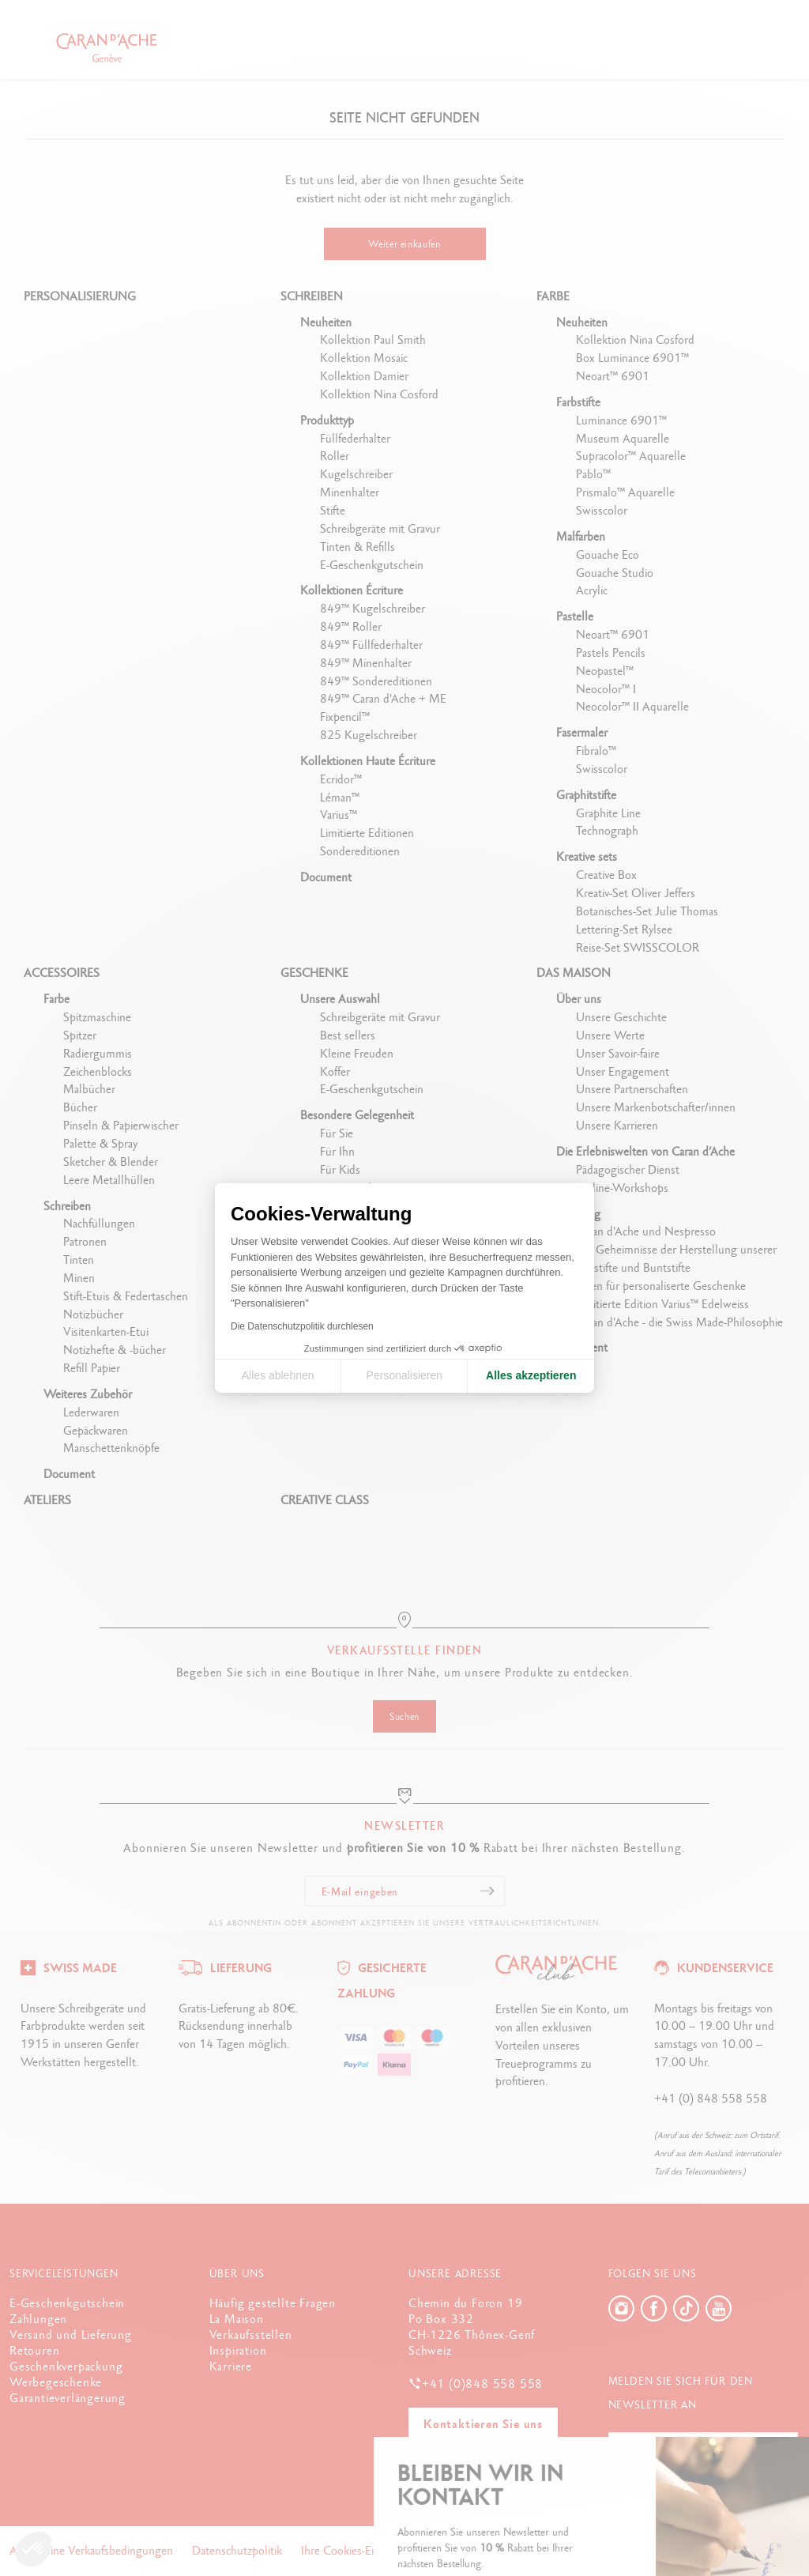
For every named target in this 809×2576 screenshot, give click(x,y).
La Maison (236, 2318)
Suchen (404, 1716)
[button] (33, 2549)
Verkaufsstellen (250, 2334)
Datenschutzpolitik (238, 2550)
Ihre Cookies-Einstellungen (368, 2550)
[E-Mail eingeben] (405, 1891)
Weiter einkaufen (404, 244)
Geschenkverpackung (65, 2366)
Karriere (230, 2366)
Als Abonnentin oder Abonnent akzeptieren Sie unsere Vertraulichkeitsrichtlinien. (405, 1923)
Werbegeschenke (55, 2382)
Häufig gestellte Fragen (272, 2303)
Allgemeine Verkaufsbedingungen (92, 2550)
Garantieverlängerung (67, 2397)
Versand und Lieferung (70, 2334)
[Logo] (69, 1966)
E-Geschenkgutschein (67, 2303)
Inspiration (238, 2350)
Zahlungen (38, 2318)
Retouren (34, 2350)
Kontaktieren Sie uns (483, 2424)
